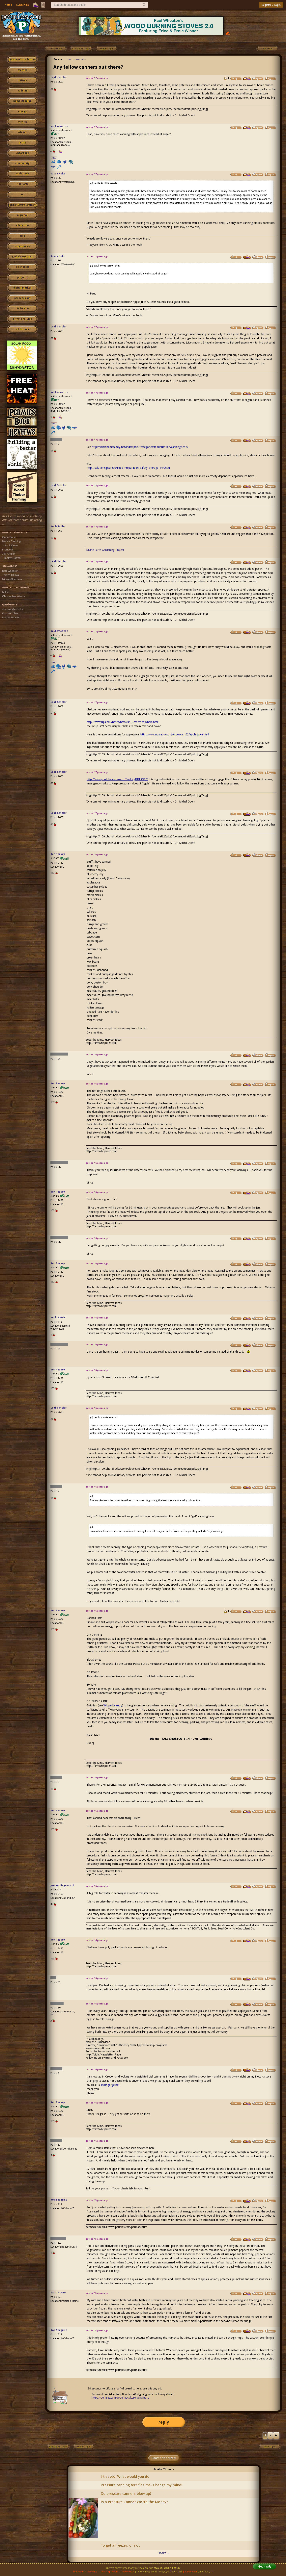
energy (22, 111)
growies (22, 70)
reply (163, 2422)
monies (22, 121)
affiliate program (109, 2571)
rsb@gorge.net (110, 2084)
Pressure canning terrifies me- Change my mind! (141, 2485)
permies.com (22, 298)
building (22, 90)
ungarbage (22, 153)
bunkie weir (57, 1317)
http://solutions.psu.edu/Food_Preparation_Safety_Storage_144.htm (128, 467)
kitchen (22, 132)
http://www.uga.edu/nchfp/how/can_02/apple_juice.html (174, 734)
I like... (54, 158)
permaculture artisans (22, 204)
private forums (22, 319)
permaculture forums (22, 59)
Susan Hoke (57, 173)
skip (22, 236)
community (22, 163)
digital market (22, 287)
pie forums (22, 308)
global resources (22, 256)
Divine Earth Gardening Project (105, 549)
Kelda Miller (58, 526)
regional (22, 215)
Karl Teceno (58, 2292)
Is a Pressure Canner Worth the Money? (134, 2502)
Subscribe (22, 4)
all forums (22, 329)
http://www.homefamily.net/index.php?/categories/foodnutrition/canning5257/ (140, 446)
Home (8, 4)
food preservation (77, 59)
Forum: (58, 59)
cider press (22, 267)
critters (22, 80)
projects (22, 277)
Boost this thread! (163, 2458)
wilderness (22, 173)
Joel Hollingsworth (62, 1885)
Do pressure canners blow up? (126, 2493)
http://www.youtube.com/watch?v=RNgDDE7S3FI (117, 779)
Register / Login (271, 5)
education (22, 225)
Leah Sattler (58, 77)
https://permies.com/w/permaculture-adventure (120, 2397)
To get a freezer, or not (120, 2545)
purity (22, 142)
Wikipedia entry (112, 1705)
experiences (22, 246)
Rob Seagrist (58, 2199)
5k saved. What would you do (125, 2476)
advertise (92, 2571)
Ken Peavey (57, 854)
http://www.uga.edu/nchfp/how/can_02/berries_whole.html (122, 722)
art (22, 194)
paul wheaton (59, 126)
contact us (78, 2571)
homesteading (22, 101)
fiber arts (22, 184)
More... (163, 2553)
